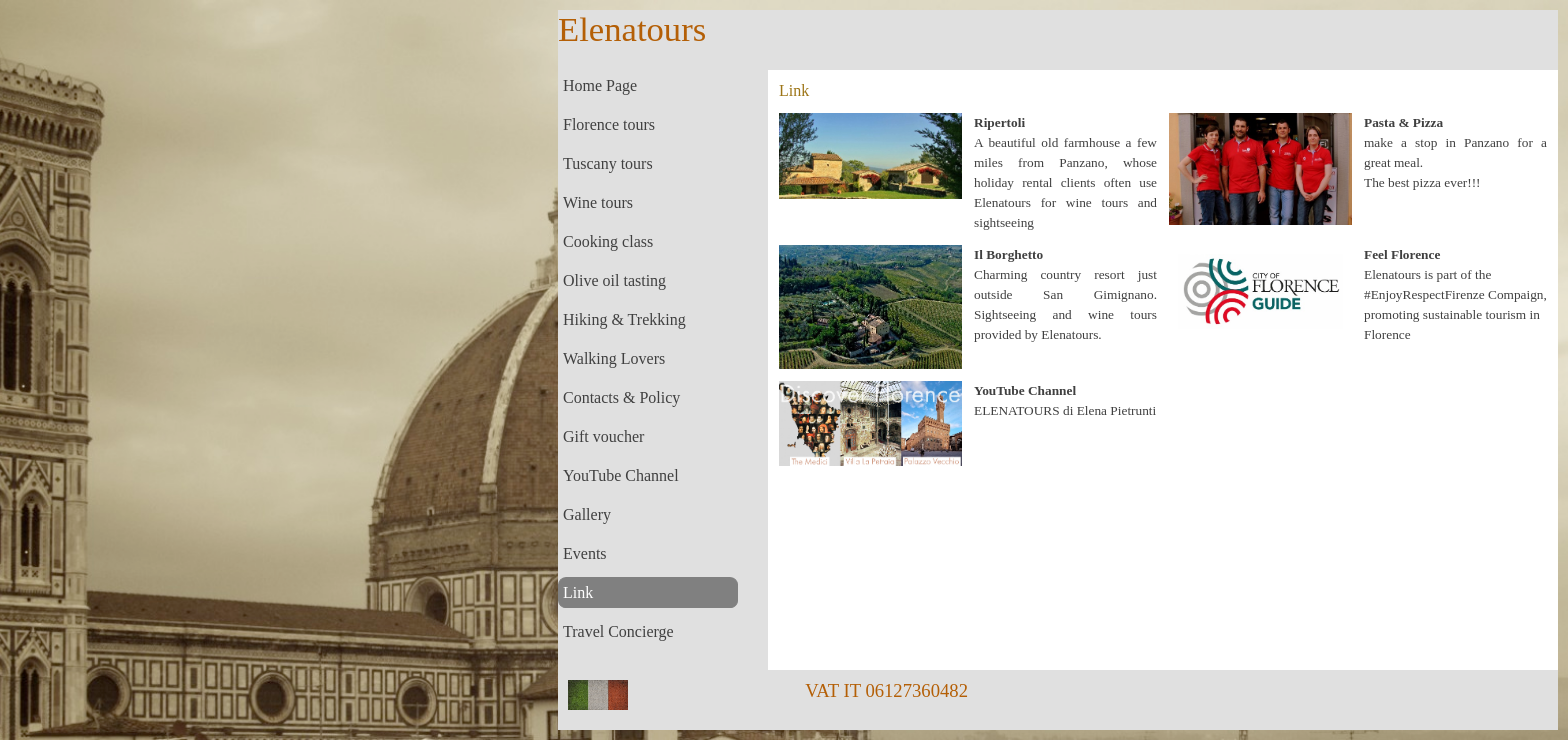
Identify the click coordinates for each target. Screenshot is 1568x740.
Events (585, 553)
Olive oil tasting (614, 280)
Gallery (587, 514)
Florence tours (609, 124)
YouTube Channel (621, 475)
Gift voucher (603, 436)
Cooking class (608, 241)
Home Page (600, 85)
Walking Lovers (614, 358)
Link (578, 592)
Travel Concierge (618, 631)
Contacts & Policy (621, 397)
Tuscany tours (608, 163)
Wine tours (598, 202)
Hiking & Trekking (624, 319)
